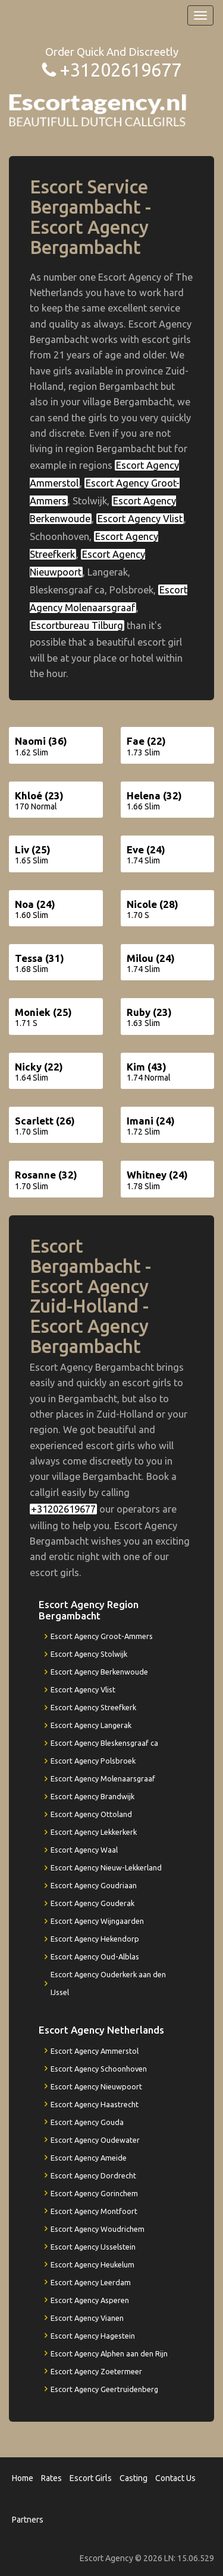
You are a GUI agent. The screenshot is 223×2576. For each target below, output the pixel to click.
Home (22, 2478)
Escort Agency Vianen (87, 2318)
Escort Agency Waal (84, 1850)
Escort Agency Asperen (90, 2300)
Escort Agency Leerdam (91, 2282)
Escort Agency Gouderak (92, 1903)
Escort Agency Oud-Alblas (95, 1956)
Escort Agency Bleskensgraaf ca (104, 1743)
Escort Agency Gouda (87, 2122)
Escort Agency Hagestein (93, 2336)
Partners (27, 2519)
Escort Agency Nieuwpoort (96, 2086)
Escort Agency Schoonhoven (99, 2068)
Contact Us (175, 2478)
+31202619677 (120, 69)
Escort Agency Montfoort (94, 2211)
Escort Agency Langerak (91, 1725)
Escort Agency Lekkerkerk (94, 1832)
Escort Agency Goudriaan (94, 1885)
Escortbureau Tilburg (77, 625)
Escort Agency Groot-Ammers (102, 1636)
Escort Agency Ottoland (91, 1814)
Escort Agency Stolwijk (89, 1654)
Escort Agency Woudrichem (98, 2229)
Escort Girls (91, 2478)
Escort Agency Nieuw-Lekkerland (106, 1867)
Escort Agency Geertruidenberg (104, 2389)
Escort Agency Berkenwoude (99, 1671)
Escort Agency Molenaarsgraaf (103, 1778)
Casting (133, 2478)
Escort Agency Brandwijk (92, 1796)
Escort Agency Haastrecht (95, 2104)
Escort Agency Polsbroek (93, 1760)
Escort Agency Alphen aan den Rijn (109, 2353)
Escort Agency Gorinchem (94, 2193)
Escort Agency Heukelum (92, 2264)
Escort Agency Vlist (140, 518)
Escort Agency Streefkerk (93, 1707)
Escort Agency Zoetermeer (96, 2371)
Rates (51, 2478)
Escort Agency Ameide (89, 2157)
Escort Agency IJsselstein (93, 2247)
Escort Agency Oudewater (95, 2140)
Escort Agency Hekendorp (95, 1939)
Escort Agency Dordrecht (93, 2175)
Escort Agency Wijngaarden (97, 1921)
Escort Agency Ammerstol (95, 2051)
